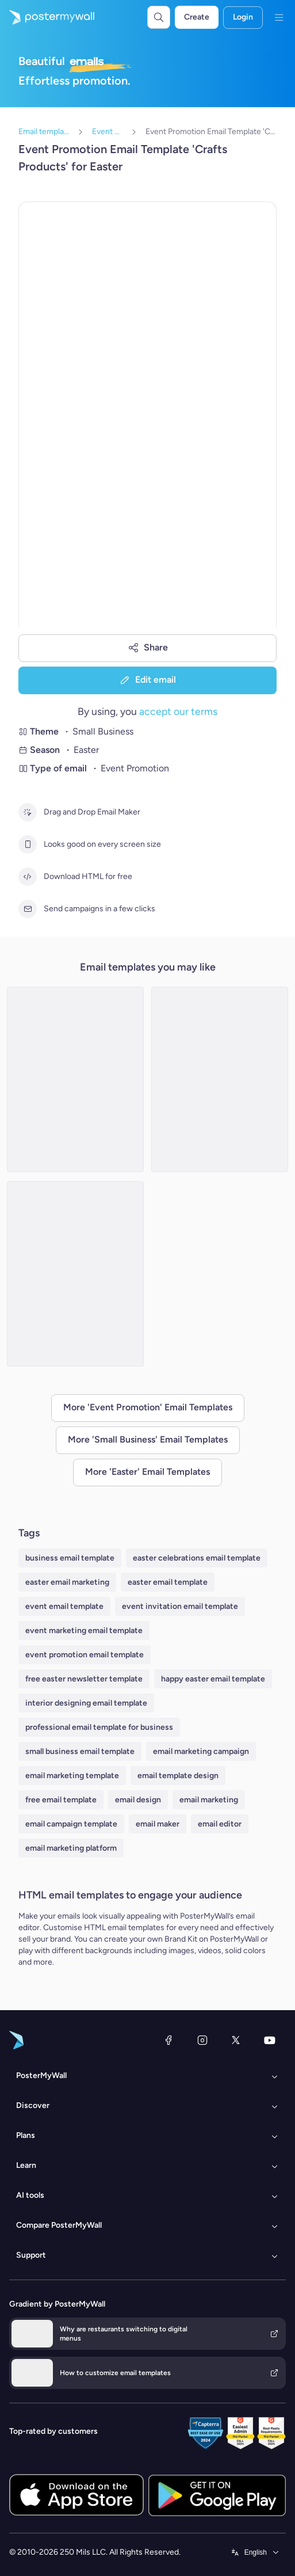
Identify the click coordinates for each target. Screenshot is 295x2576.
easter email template (168, 1582)
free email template (61, 1800)
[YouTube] (269, 2040)
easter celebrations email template (196, 1558)
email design (138, 1800)
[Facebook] (168, 2040)
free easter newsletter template (84, 1679)
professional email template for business (99, 1727)
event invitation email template (180, 1606)
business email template (69, 1558)
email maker (157, 1824)
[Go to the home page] (47, 17)
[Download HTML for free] (27, 876)
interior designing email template (86, 1703)
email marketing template (72, 1775)
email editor (220, 1824)
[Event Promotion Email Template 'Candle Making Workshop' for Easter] (75, 1274)
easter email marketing (67, 1582)
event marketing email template (84, 1630)
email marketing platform (71, 1848)
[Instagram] (202, 2040)
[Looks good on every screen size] (27, 844)
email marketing (208, 1800)
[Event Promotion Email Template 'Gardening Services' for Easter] (75, 1079)
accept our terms (178, 711)
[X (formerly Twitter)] (235, 2040)
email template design (178, 1775)
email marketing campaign (201, 1751)
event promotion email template (84, 1655)
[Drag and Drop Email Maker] (27, 812)
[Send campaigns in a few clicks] (27, 909)
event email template (64, 1606)
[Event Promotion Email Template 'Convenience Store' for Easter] (219, 1079)
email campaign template (71, 1824)
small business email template (80, 1751)
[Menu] (279, 17)
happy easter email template (213, 1679)
